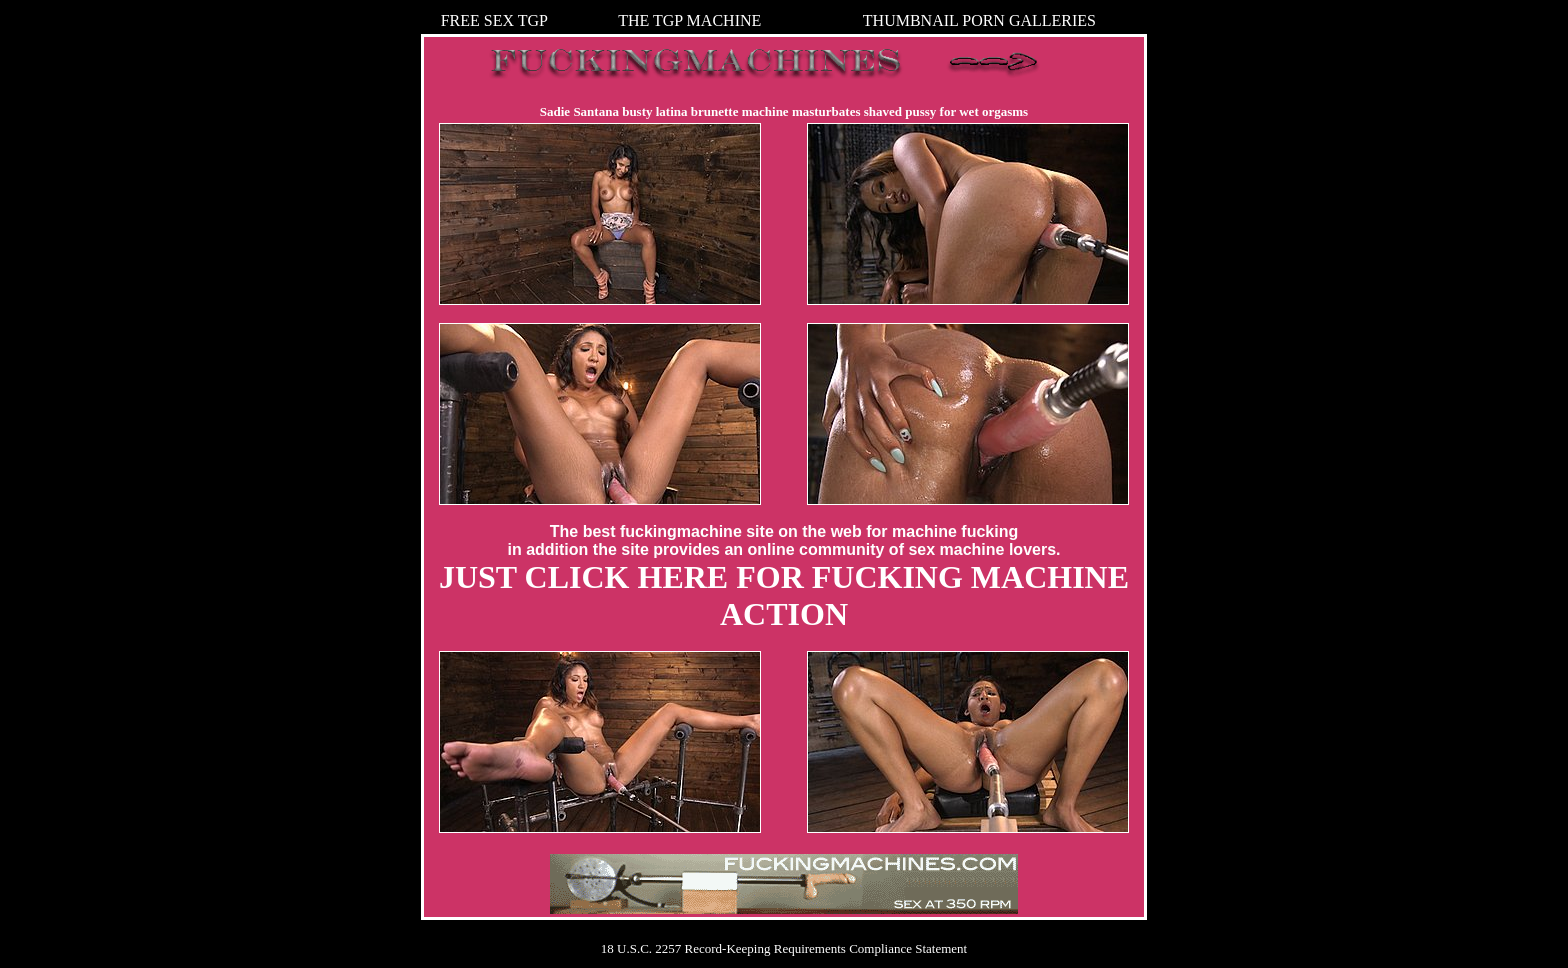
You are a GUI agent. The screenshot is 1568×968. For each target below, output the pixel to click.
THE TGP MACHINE (689, 20)
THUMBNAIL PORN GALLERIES (979, 20)
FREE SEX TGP (494, 20)
